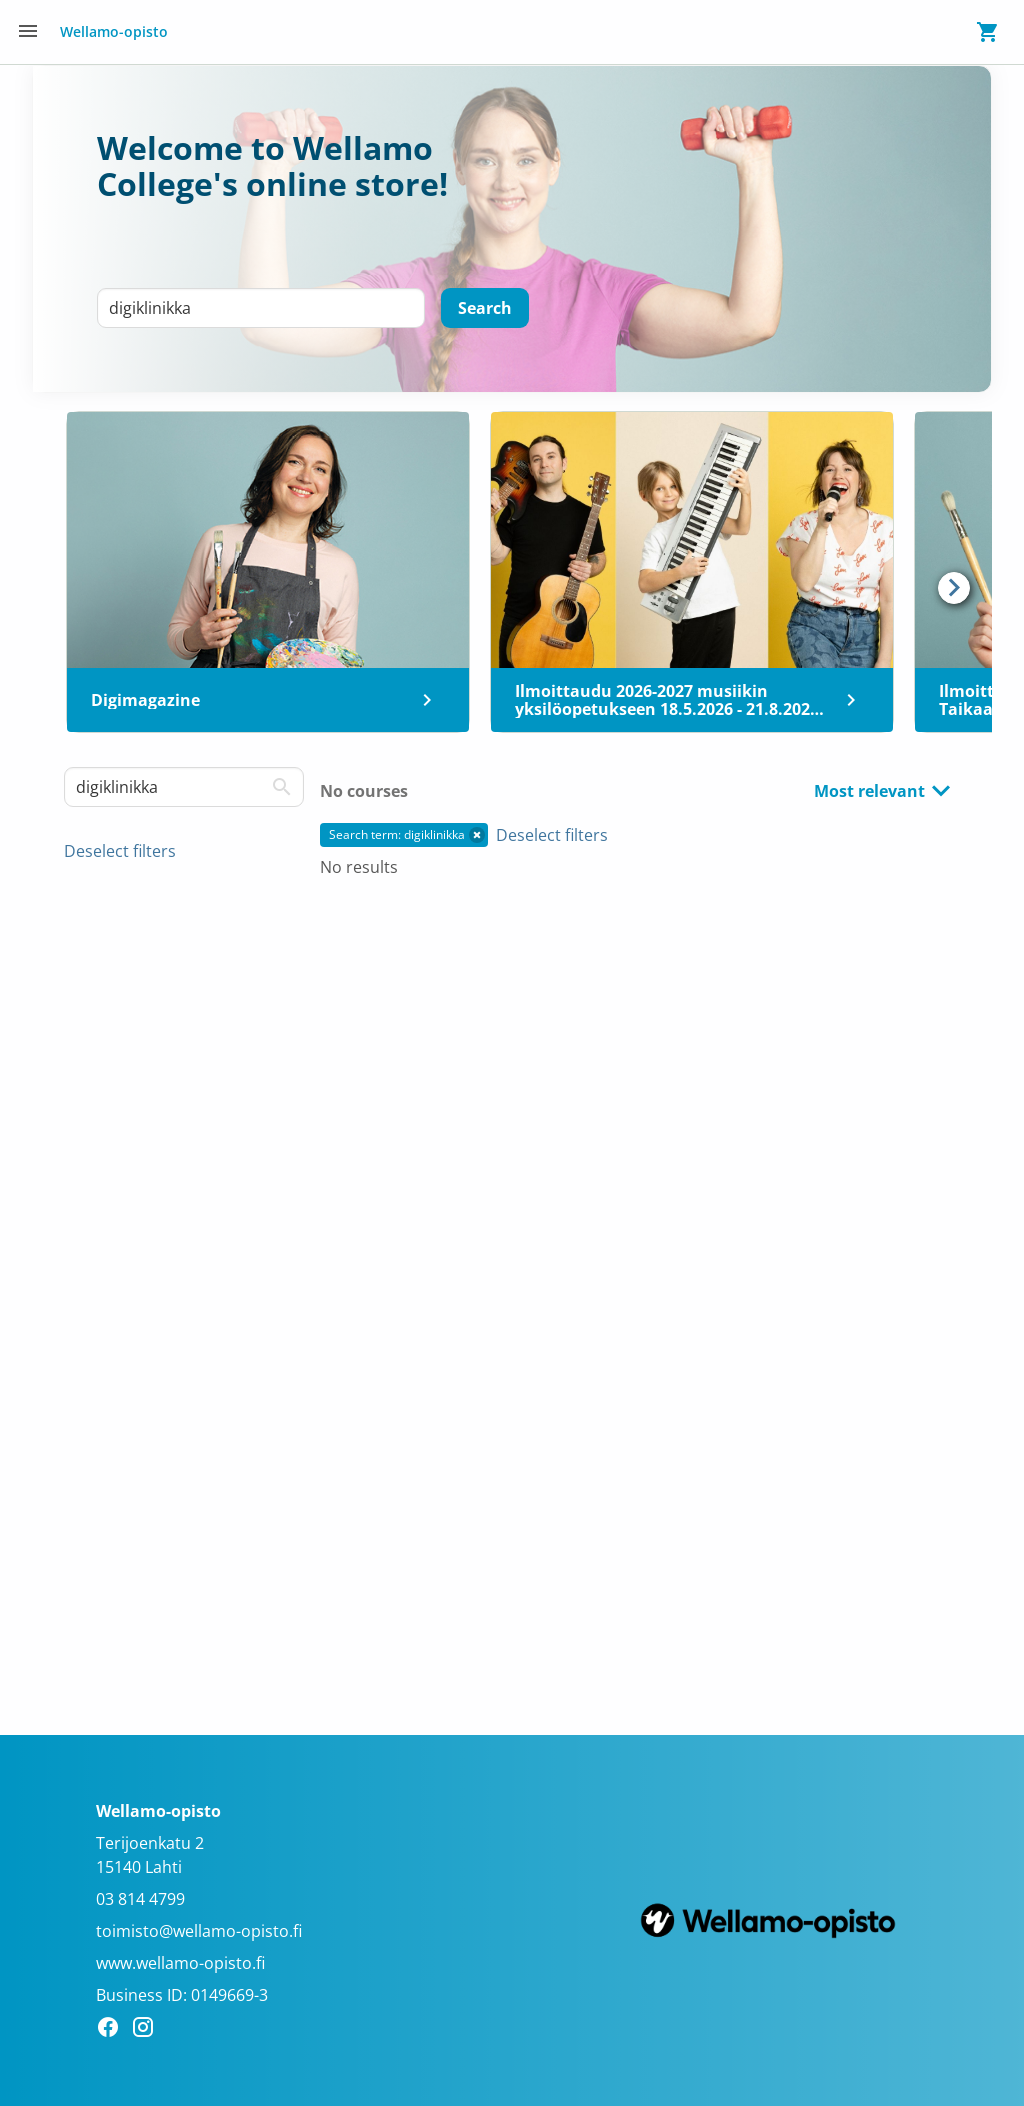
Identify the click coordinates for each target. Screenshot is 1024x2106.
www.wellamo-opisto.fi (180, 1963)
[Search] (485, 308)
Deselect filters (120, 851)
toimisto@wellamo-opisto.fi (199, 1931)
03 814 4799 (140, 1899)
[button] (477, 835)
